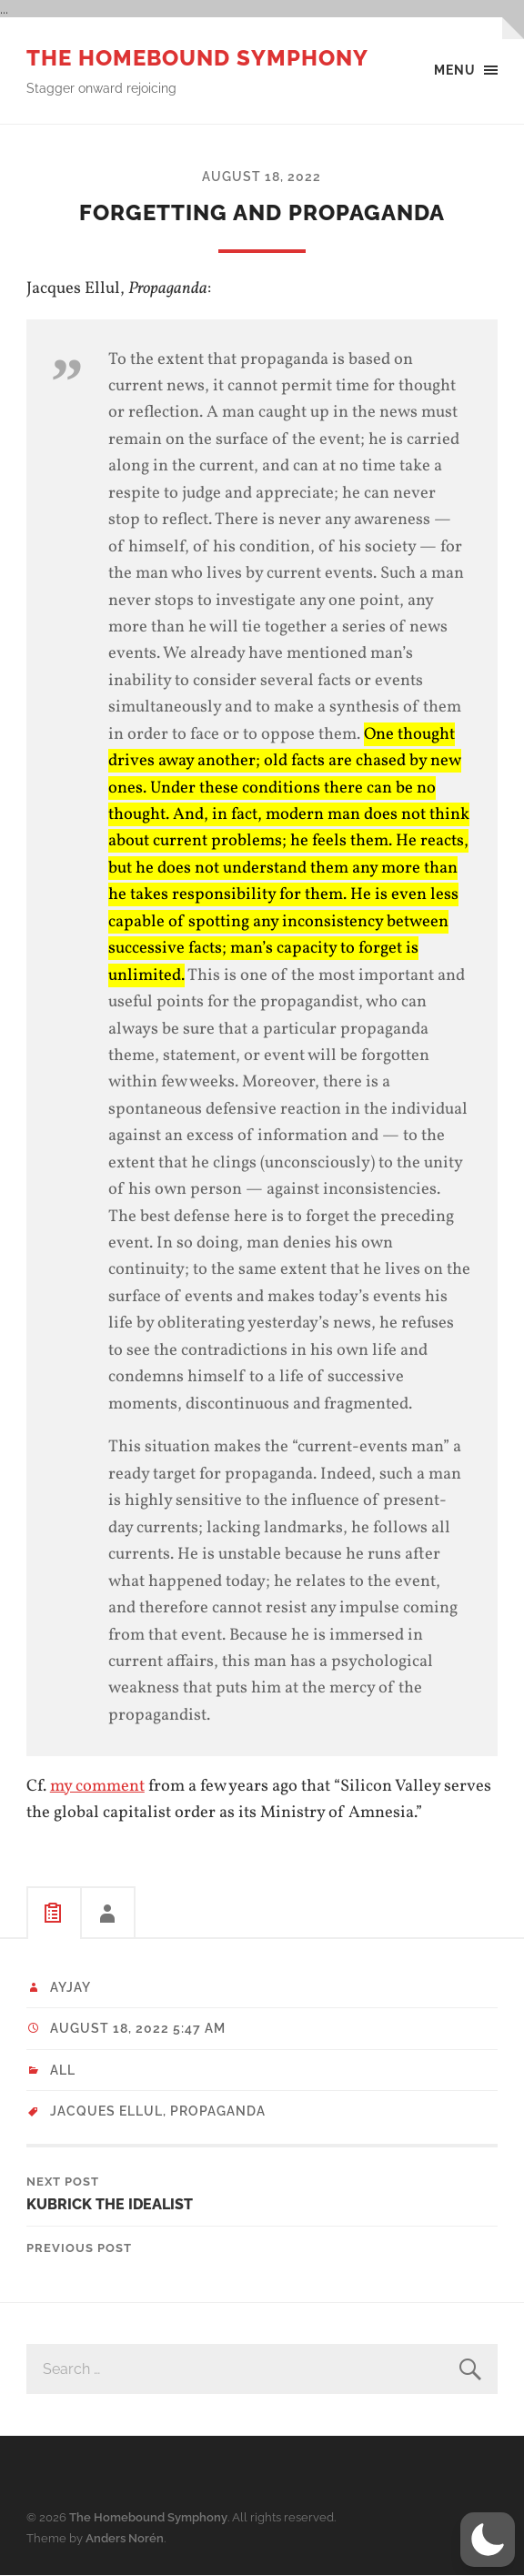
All (63, 2070)
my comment (97, 1786)
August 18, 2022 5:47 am (138, 2028)
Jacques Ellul (106, 2111)
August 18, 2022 (261, 176)
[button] (487, 2539)
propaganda (218, 2111)
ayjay (70, 1987)
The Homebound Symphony (197, 58)
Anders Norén (125, 2538)
